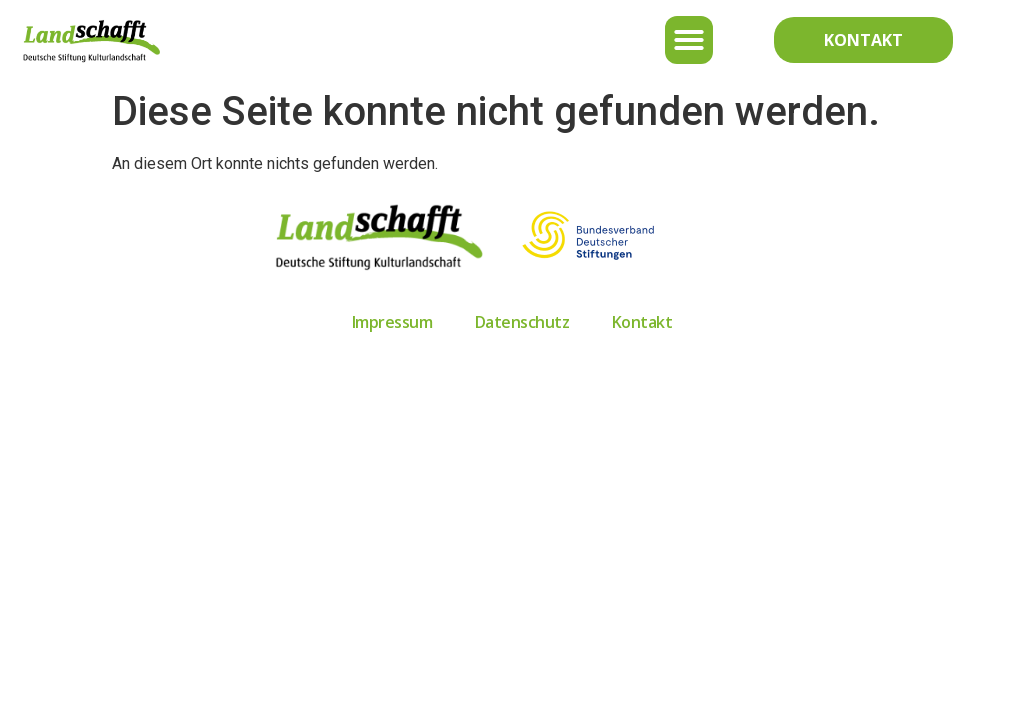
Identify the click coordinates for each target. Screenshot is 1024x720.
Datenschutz (522, 322)
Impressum (392, 322)
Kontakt (642, 322)
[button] (689, 40)
